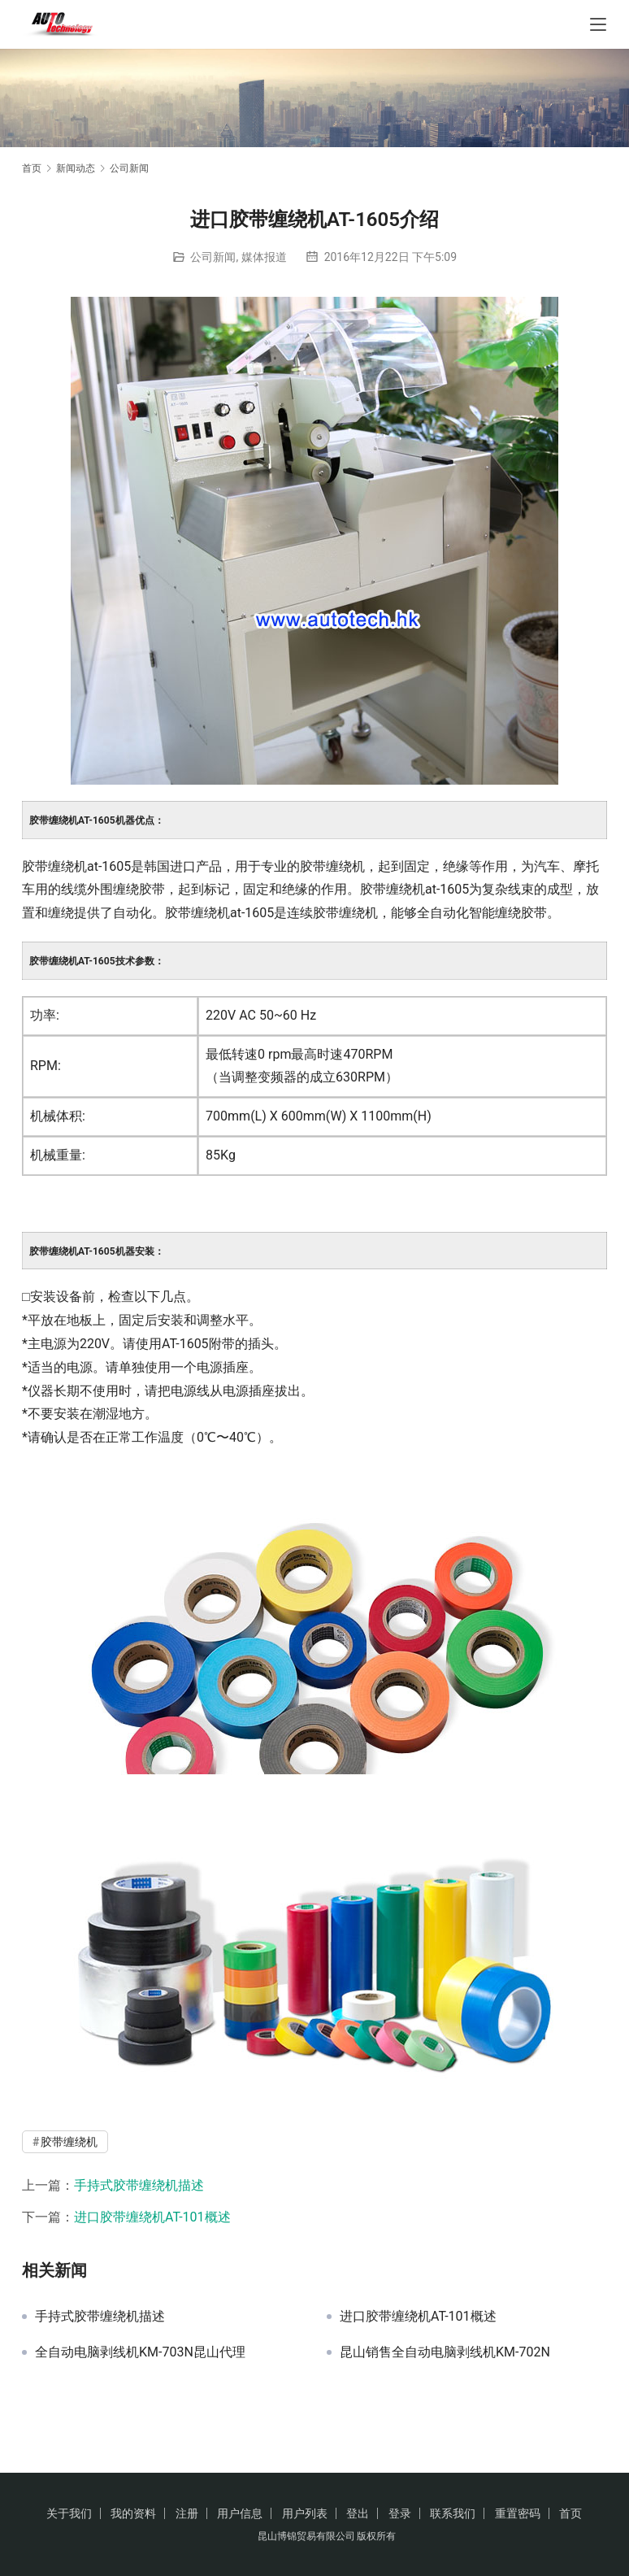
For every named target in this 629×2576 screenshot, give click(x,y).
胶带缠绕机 (69, 2141)
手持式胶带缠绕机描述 (139, 2185)
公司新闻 (213, 256)
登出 (357, 2513)
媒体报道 (264, 256)
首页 (31, 168)
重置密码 (517, 2513)
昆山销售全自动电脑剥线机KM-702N (445, 2352)
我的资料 (133, 2513)
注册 (187, 2513)
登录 (399, 2513)
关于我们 (69, 2513)
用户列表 (305, 2513)
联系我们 (452, 2513)
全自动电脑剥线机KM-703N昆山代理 (140, 2352)
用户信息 (239, 2513)
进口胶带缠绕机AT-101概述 (152, 2217)
